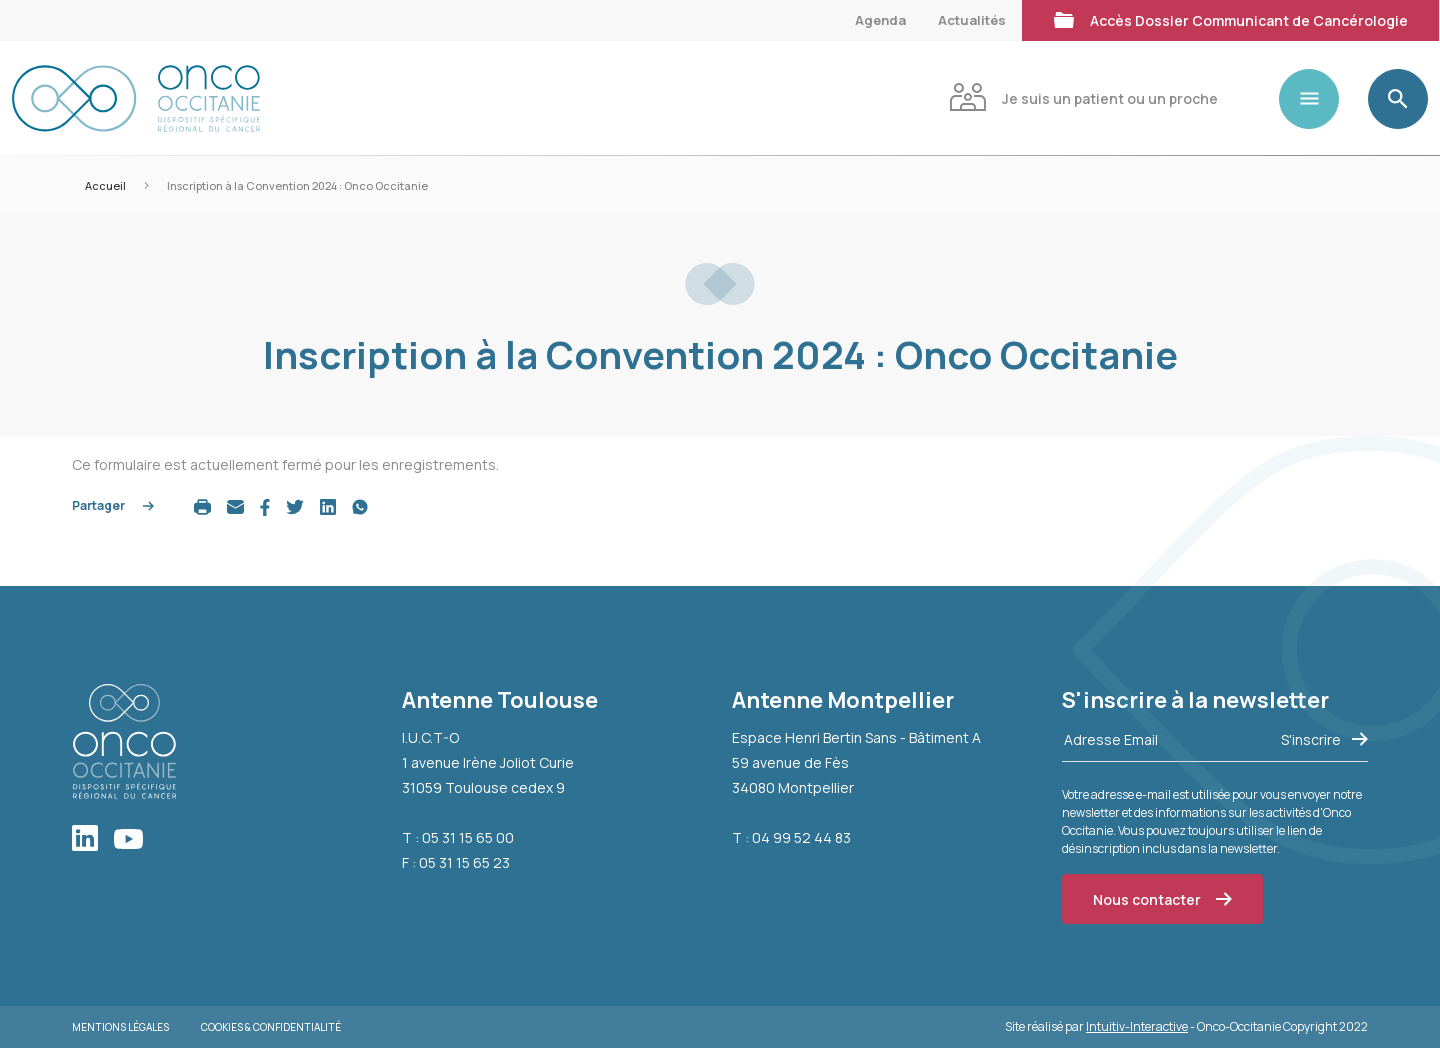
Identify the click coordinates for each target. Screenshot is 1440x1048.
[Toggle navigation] (1317, 99)
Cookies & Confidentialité (271, 1027)
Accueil (105, 185)
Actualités (972, 20)
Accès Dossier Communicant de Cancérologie (1230, 18)
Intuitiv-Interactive (1137, 1026)
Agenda (880, 20)
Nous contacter (1162, 899)
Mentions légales (120, 1027)
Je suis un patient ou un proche (1083, 96)
